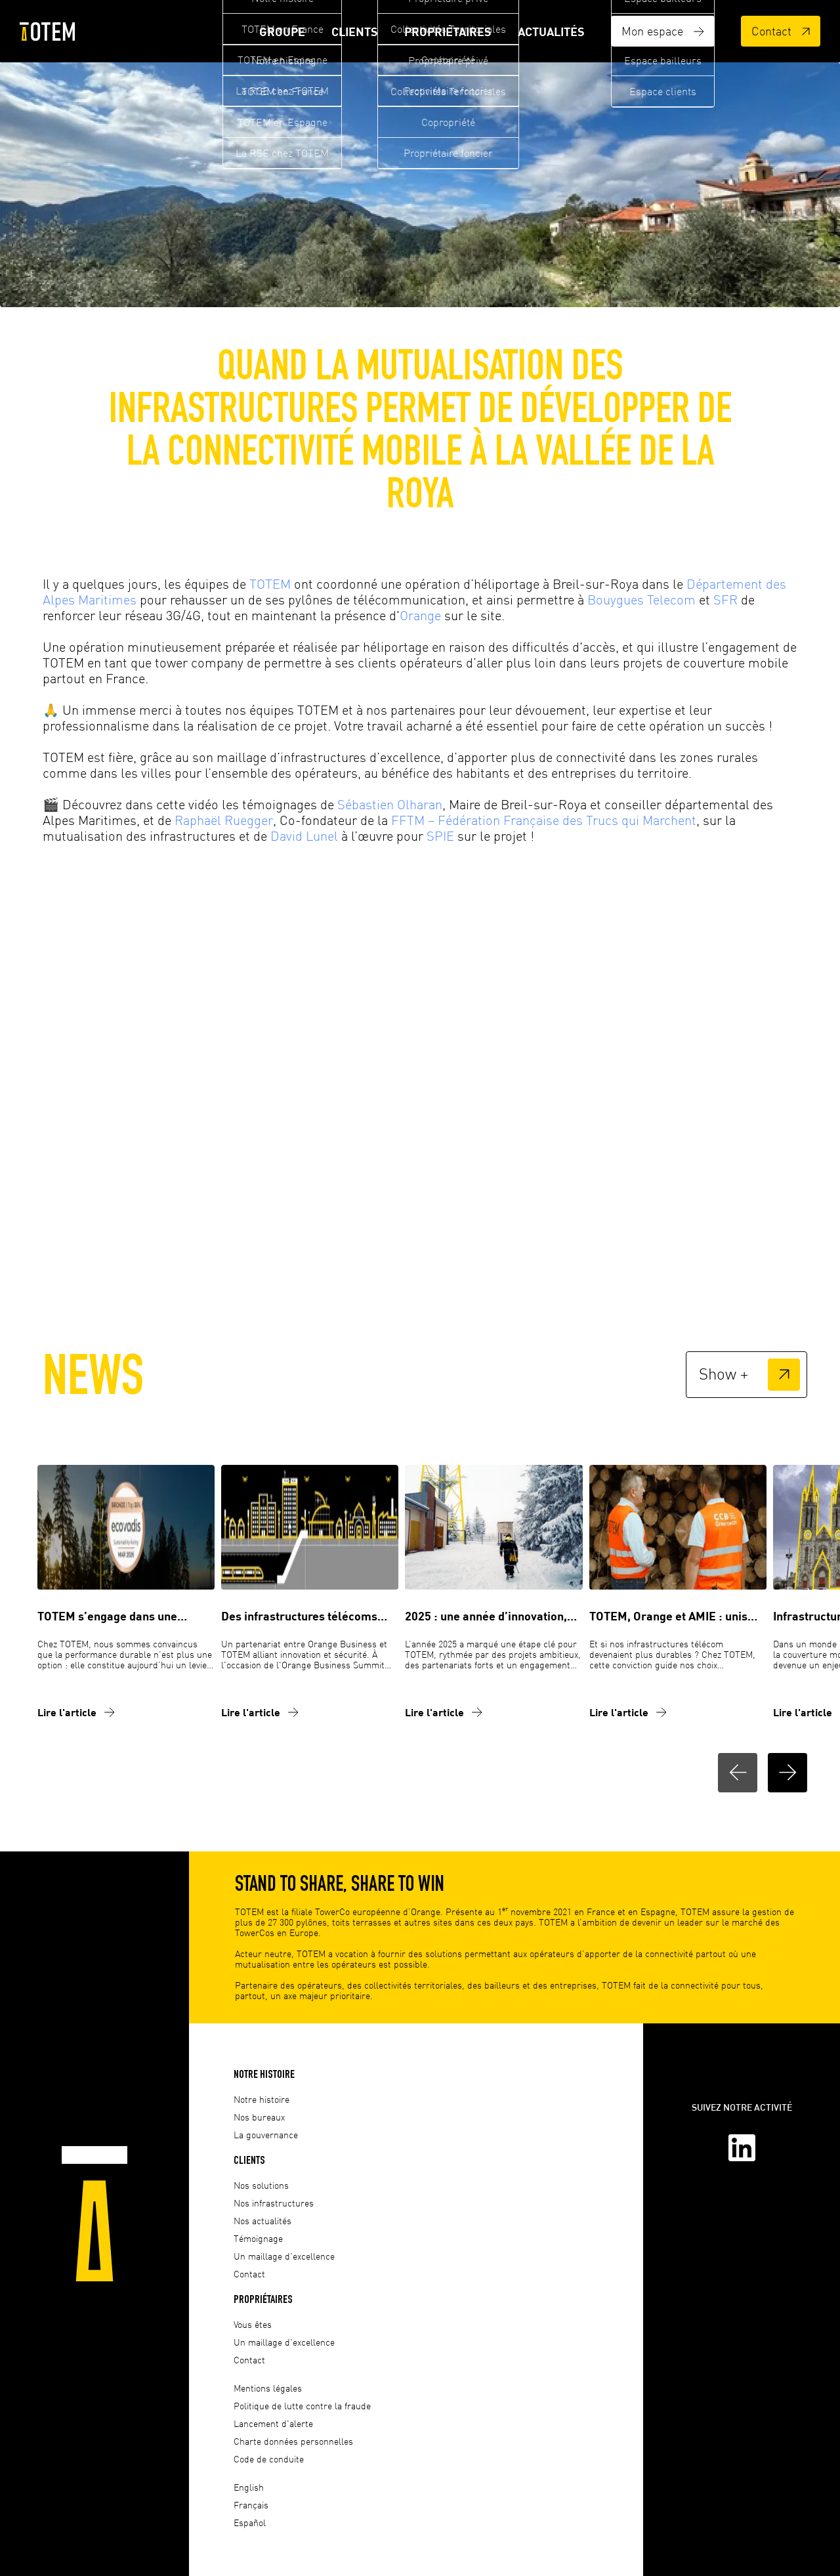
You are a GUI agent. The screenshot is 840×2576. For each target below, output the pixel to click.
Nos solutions (261, 2185)
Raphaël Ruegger (224, 820)
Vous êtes (253, 2324)
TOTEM (270, 584)
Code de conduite (269, 2458)
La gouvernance (266, 2134)
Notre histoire (264, 2074)
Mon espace (662, 31)
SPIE (440, 836)
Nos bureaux (259, 2116)
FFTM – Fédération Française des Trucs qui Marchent (543, 820)
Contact (780, 31)
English (249, 2487)
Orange (420, 615)
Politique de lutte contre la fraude (302, 2405)
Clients (354, 31)
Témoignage (258, 2238)
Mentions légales (268, 2388)
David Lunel (304, 836)
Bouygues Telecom (641, 599)
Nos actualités (262, 2220)
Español (250, 2522)
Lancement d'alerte (273, 2423)
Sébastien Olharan (389, 804)
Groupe (282, 31)
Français (251, 2504)
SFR (725, 599)
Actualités (551, 31)
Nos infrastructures (274, 2202)
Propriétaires (448, 31)
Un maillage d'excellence (284, 2256)
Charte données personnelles (293, 2441)
